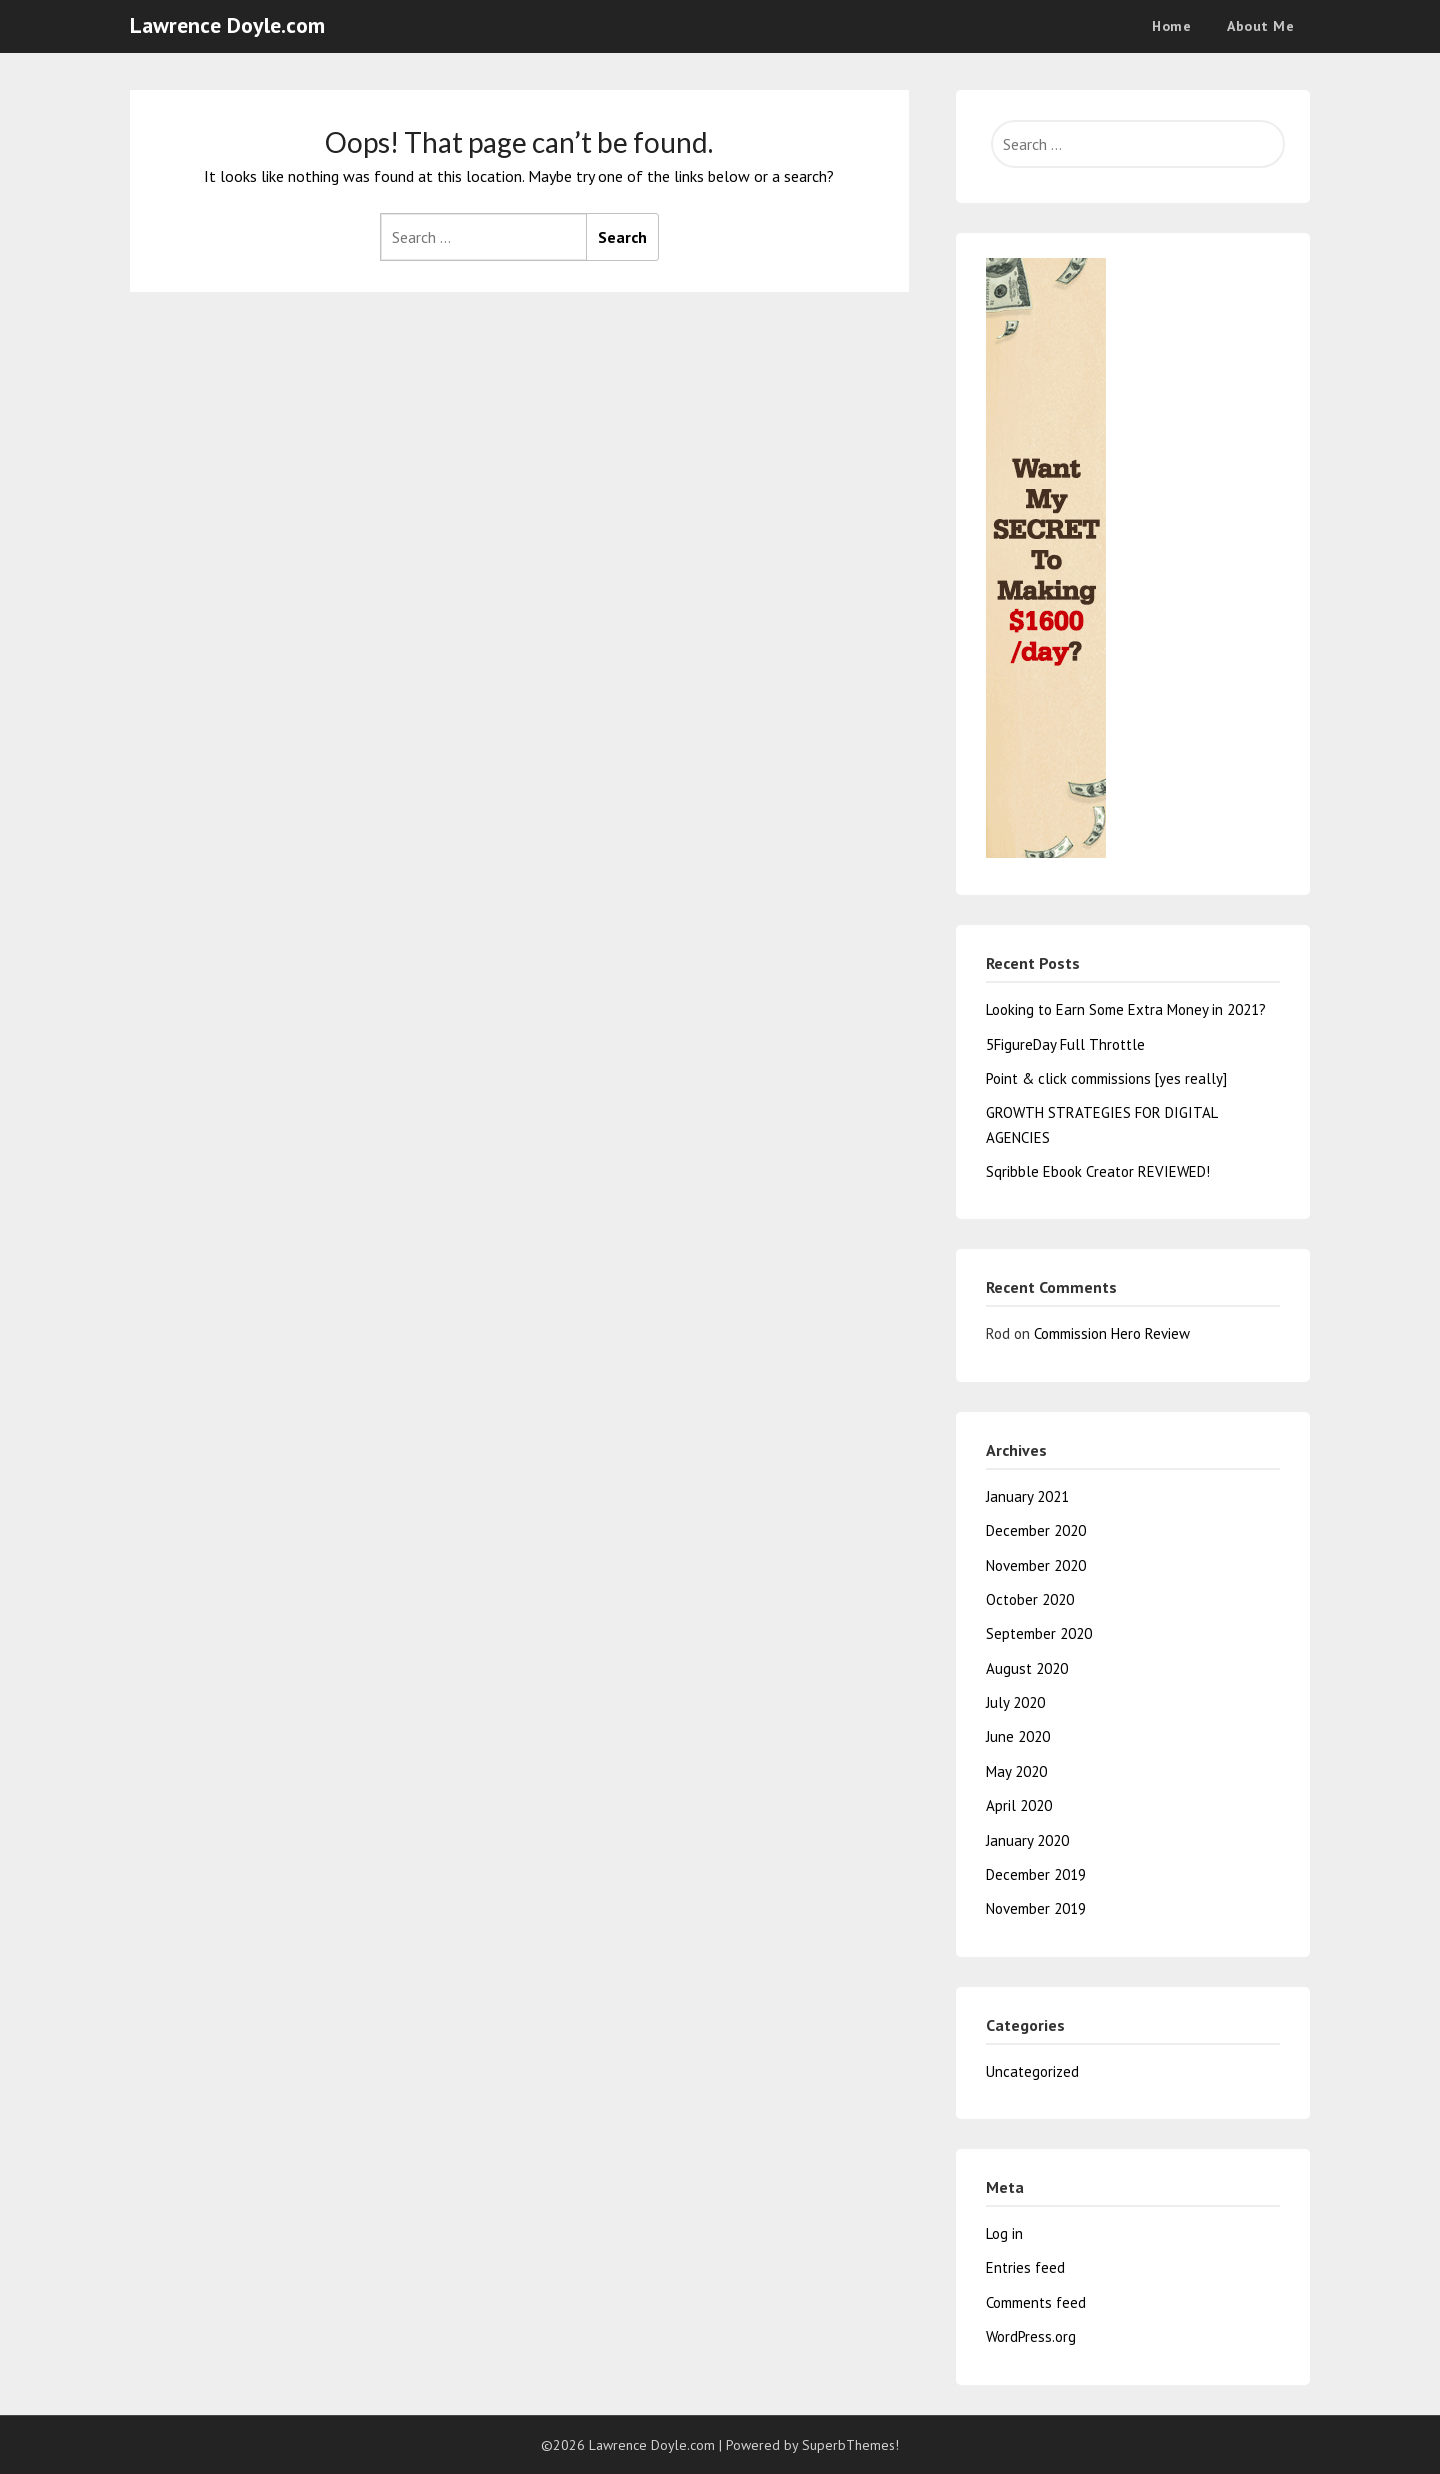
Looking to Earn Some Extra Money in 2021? (1126, 1009)
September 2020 (1039, 1633)
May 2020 (1016, 1771)
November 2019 (1036, 1908)
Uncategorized (1032, 2071)
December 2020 (1036, 1530)
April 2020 (1019, 1805)
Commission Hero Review (1112, 1333)
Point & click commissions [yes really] (1106, 1078)
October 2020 (1030, 1599)
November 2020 (1036, 1565)
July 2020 (1015, 1702)
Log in (1004, 2233)
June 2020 (1018, 1736)
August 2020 (1027, 1668)
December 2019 (1036, 1874)
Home (1171, 26)
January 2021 (1027, 1496)
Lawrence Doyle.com (227, 25)
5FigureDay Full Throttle (1065, 1044)
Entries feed (1025, 2267)
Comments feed (1036, 2302)
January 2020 (1027, 1840)
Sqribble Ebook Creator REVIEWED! (1098, 1171)
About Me (1260, 26)
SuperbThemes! (850, 2445)
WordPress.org (1031, 2336)
